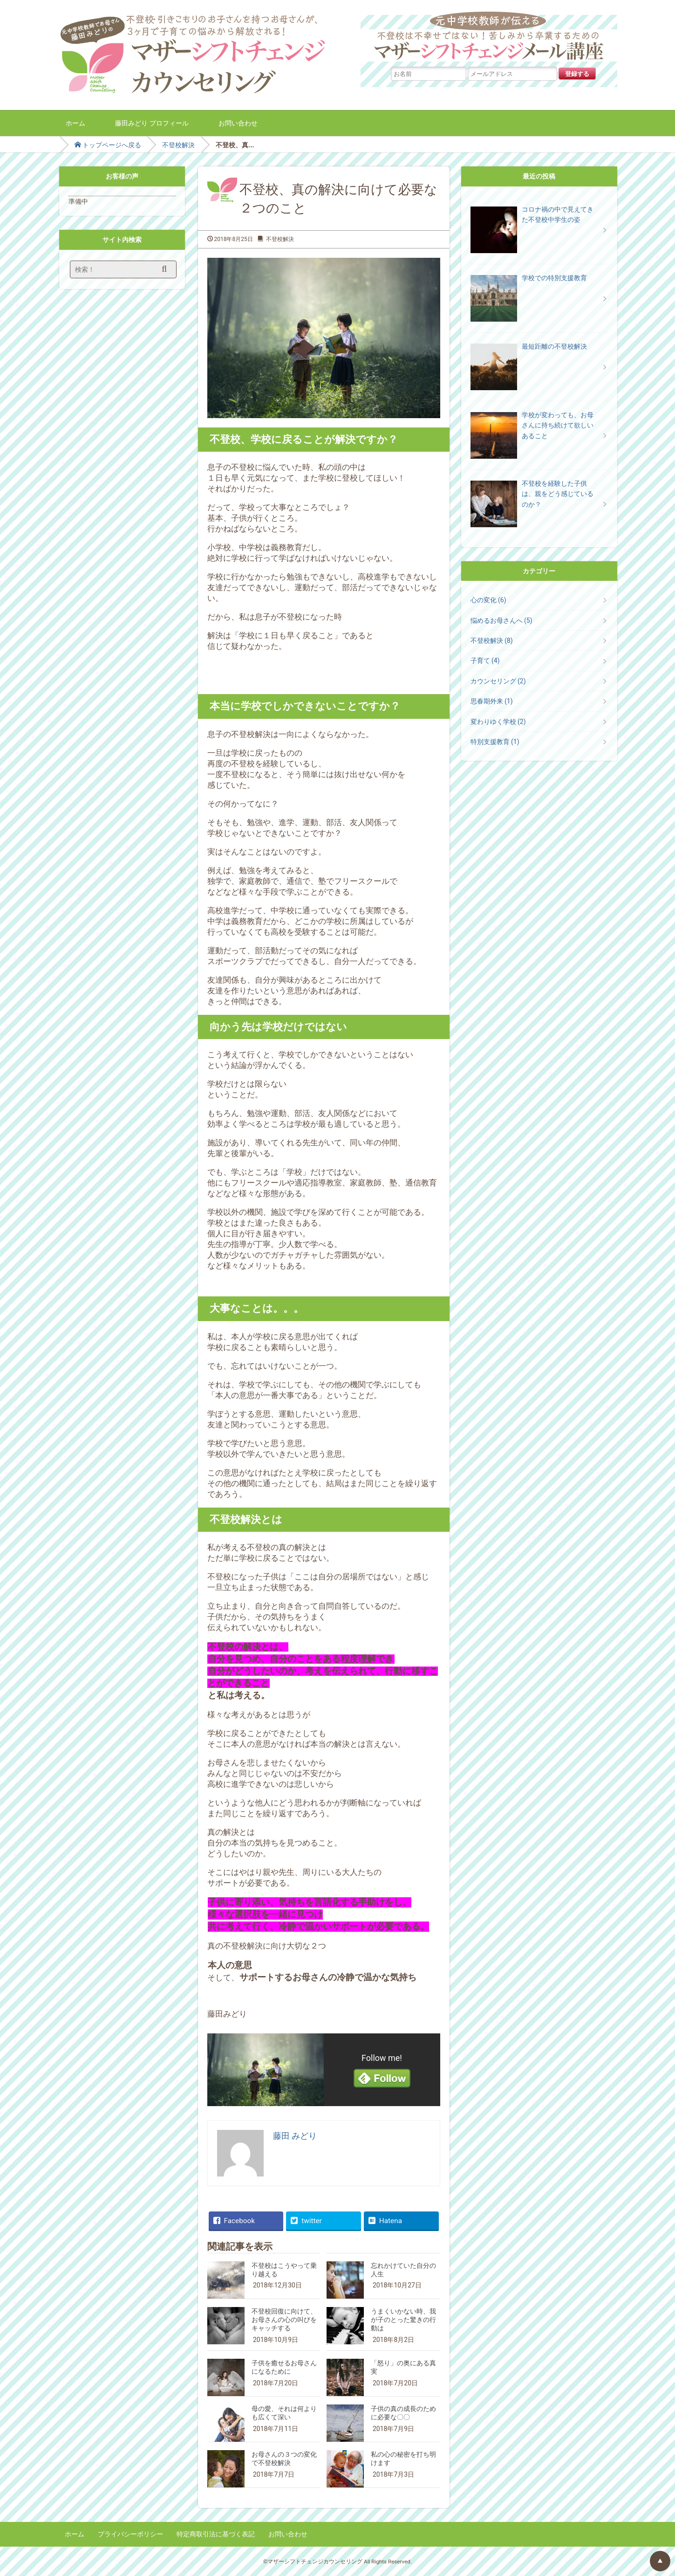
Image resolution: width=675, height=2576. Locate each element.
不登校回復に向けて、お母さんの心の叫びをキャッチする (284, 2319)
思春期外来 (491, 701)
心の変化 (488, 600)
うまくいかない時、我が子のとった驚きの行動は (403, 2319)
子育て (485, 660)
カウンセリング (498, 681)
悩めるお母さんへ (501, 620)
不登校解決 (178, 145)
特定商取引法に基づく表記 (216, 2534)
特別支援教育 (494, 741)
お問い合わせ (238, 122)
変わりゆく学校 (498, 721)
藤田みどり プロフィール (152, 122)
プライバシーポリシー (130, 2534)
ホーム (75, 122)
